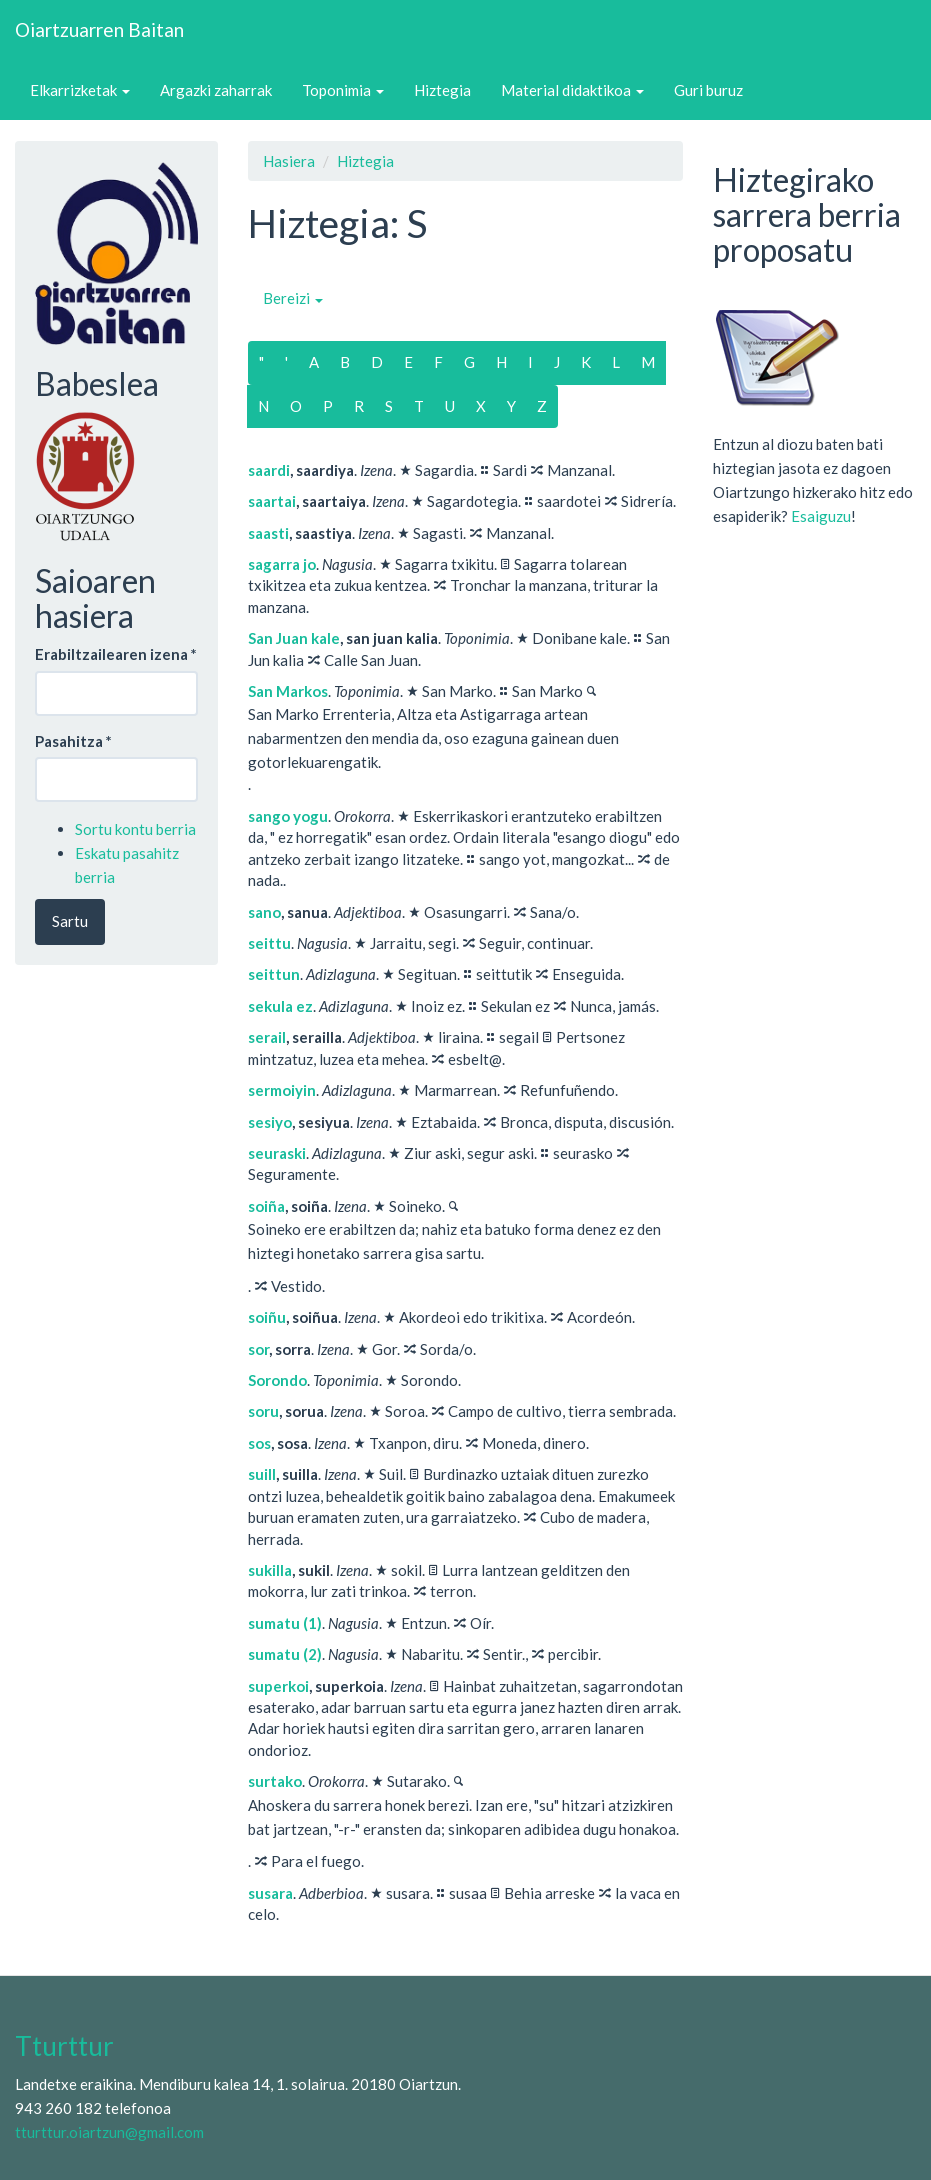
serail (267, 1037)
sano (264, 912)
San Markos (288, 691)
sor (258, 1349)
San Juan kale (294, 638)
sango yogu (288, 816)
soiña (266, 1206)
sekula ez (280, 1006)
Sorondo (277, 1380)
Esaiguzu (821, 516)
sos (259, 1443)
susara (270, 1893)
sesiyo (270, 1122)
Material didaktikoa (572, 90)
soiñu (267, 1317)
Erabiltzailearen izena (116, 654)
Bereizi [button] (293, 298)
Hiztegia (442, 90)
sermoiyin (282, 1090)
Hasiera (289, 161)
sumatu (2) (285, 1654)
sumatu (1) (285, 1623)
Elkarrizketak (80, 90)
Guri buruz (708, 90)
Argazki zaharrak (216, 90)
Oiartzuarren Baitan (99, 29)
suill (262, 1474)
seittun (274, 974)
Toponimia (343, 90)
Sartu (70, 921)
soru (263, 1411)
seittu (269, 943)
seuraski (277, 1153)
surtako (275, 1781)
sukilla (270, 1570)
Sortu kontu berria (135, 829)
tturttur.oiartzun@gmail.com (109, 2132)
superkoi (278, 1686)
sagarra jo (282, 564)
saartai (272, 501)
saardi (269, 470)
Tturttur (64, 2046)
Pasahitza (73, 741)
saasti (268, 533)
